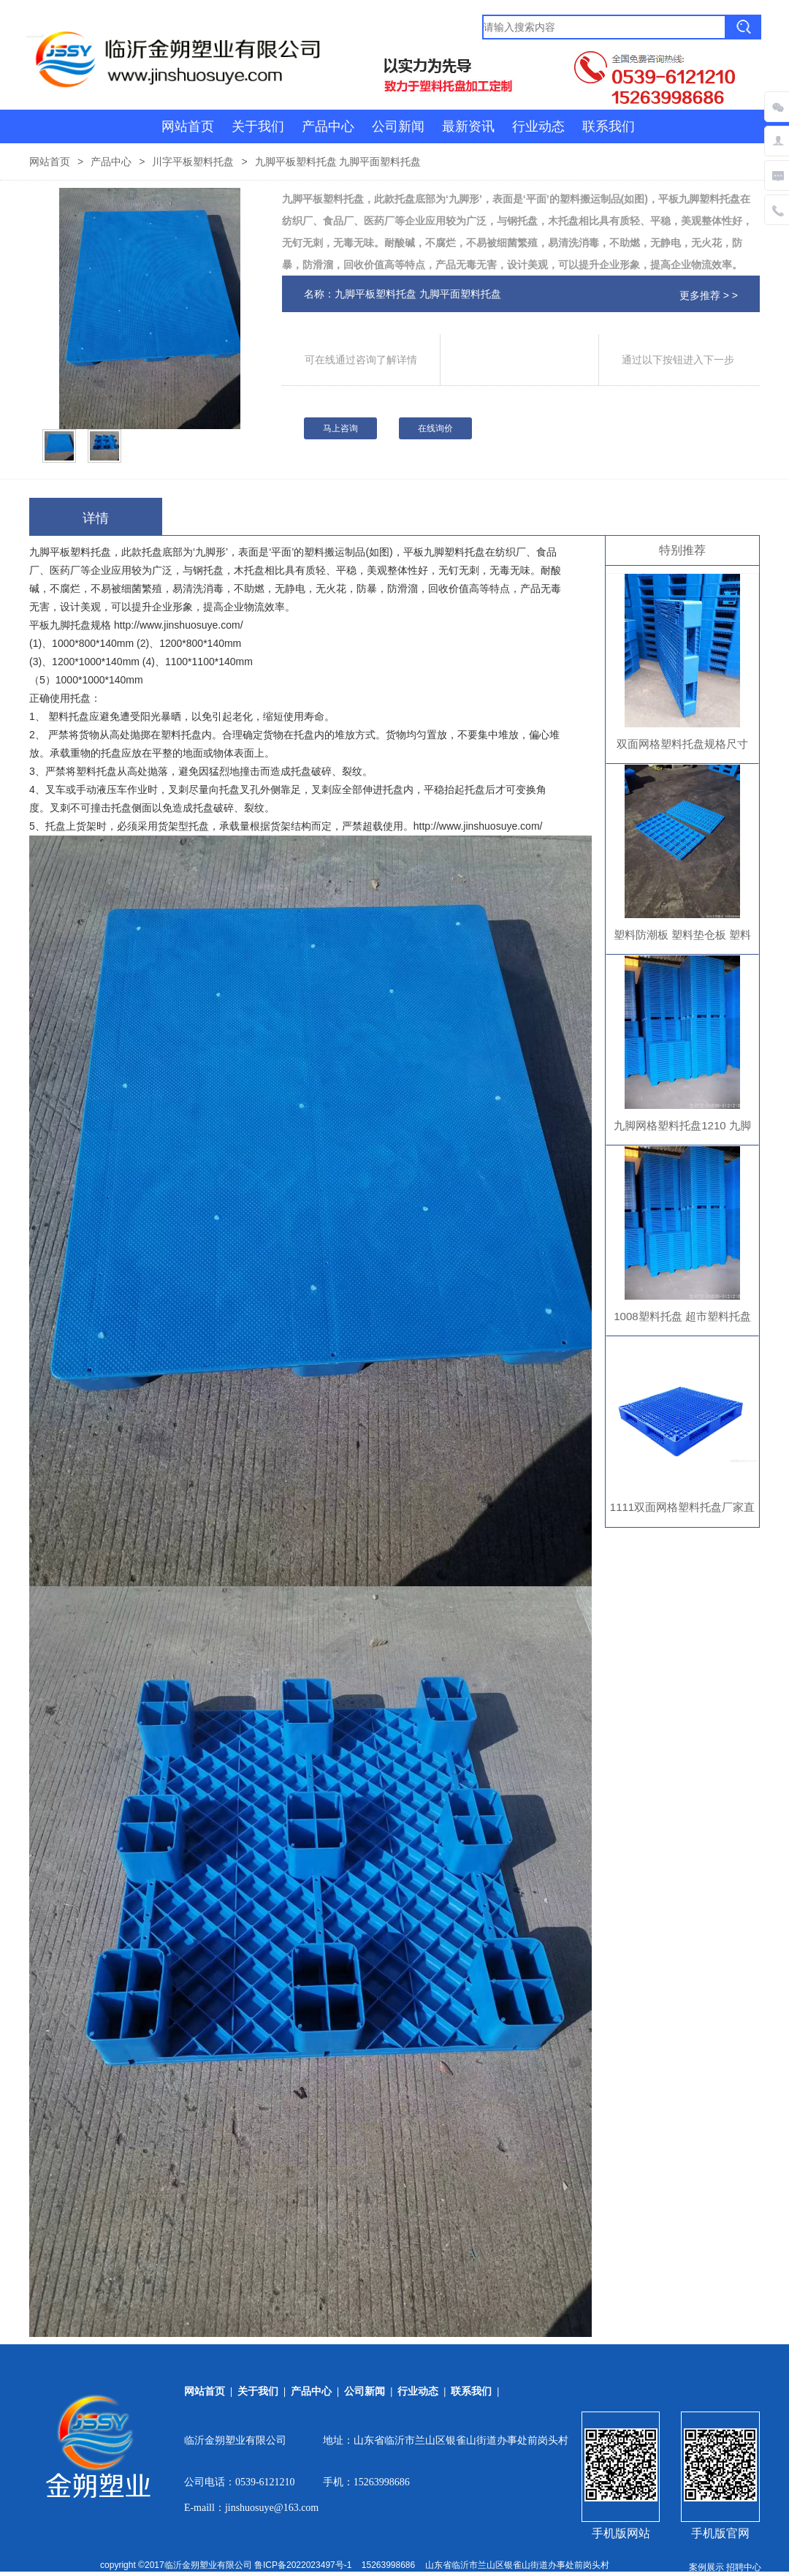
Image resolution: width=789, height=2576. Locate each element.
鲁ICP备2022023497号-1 (302, 2565)
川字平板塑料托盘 (193, 161)
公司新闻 (398, 126)
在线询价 (435, 428)
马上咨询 (340, 428)
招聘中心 (743, 2567)
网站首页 (187, 126)
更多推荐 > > (708, 295)
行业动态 (538, 126)
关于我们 (258, 126)
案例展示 (706, 2567)
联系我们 (608, 126)
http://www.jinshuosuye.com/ (178, 625)
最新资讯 (468, 126)
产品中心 (328, 126)
